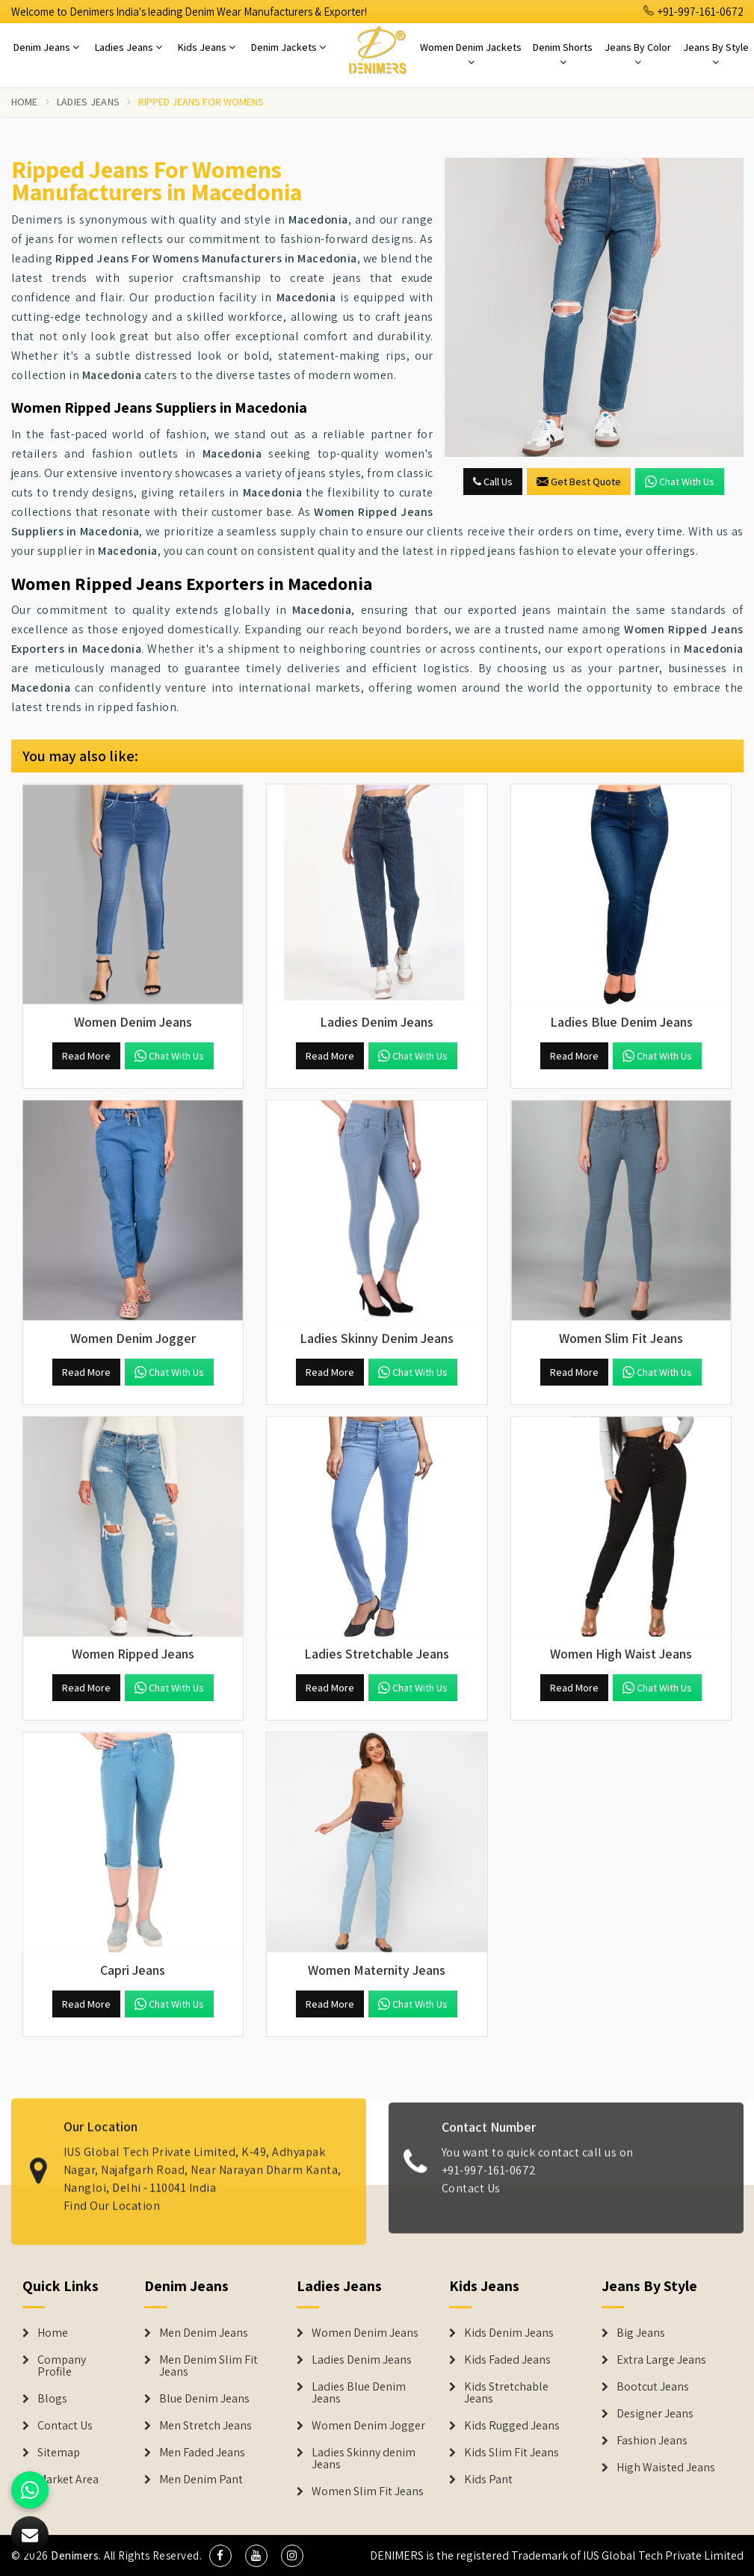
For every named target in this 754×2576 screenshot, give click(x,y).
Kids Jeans (206, 47)
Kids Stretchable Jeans (506, 2393)
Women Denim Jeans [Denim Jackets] (365, 2333)
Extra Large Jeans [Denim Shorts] (661, 2360)
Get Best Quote (579, 481)
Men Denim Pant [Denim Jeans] (201, 2480)
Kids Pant (488, 2480)
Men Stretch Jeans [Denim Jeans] (205, 2426)
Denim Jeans (46, 47)
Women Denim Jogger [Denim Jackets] (368, 2426)
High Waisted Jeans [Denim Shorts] (666, 2468)
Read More (86, 1056)
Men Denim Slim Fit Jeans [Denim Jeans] (208, 2366)
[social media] (220, 2556)
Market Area (68, 2480)
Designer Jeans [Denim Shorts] (655, 2414)
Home (24, 101)
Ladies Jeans (128, 47)
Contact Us (471, 2200)
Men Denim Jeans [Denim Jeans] (203, 2333)
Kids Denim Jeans (509, 2333)
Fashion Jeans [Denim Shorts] (652, 2441)
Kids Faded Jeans (507, 2360)
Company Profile (61, 2366)
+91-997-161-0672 (693, 11)
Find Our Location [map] (112, 2193)
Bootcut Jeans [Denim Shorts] (653, 2387)
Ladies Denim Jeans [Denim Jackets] (362, 2360)
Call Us (493, 481)
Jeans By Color (638, 53)
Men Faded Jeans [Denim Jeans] (202, 2453)
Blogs (52, 2399)
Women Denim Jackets (471, 53)
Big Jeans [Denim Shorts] (641, 2333)
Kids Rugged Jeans (512, 2426)
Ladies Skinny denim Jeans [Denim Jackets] (363, 2459)
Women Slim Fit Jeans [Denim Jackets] (368, 2491)
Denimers (75, 2555)
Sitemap (58, 2453)
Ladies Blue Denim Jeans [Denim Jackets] (359, 2393)
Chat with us (679, 481)
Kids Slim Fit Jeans (511, 2453)
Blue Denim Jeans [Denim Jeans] (204, 2399)
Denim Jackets (288, 47)
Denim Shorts (563, 53)
